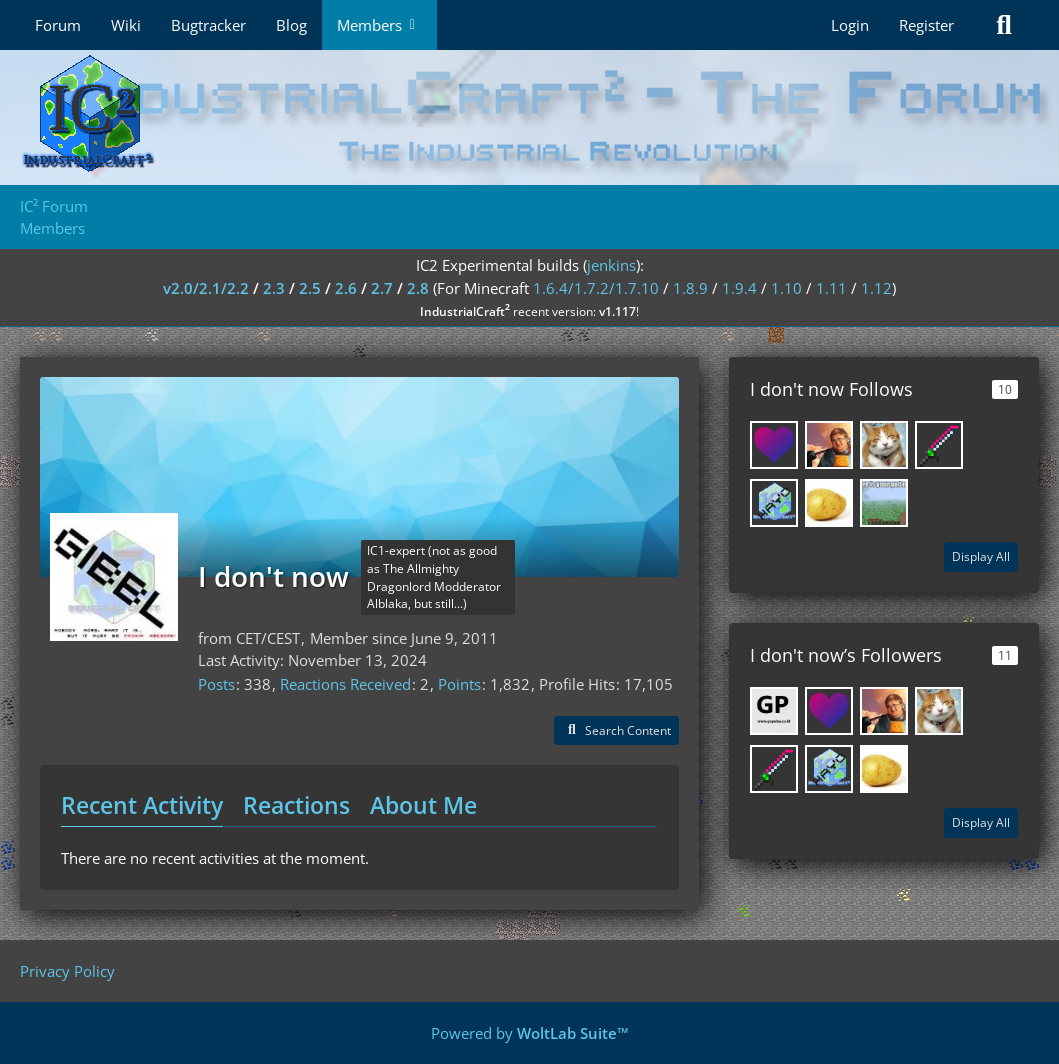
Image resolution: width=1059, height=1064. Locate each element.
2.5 (310, 288)
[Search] (1004, 25)
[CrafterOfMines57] (884, 503)
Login (850, 25)
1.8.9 (690, 288)
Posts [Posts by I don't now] (216, 684)
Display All (981, 556)
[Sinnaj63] (939, 445)
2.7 (382, 288)
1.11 (831, 288)
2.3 (274, 288)
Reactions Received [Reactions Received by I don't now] (345, 684)
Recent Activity (142, 805)
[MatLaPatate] (829, 503)
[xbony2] (774, 445)
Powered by (530, 1033)
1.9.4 (739, 288)
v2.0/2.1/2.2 (206, 288)
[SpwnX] (884, 445)
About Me (423, 805)
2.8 (418, 288)
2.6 (346, 288)
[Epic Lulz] (774, 503)
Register (926, 25)
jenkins (611, 265)
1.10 (786, 288)
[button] (616, 731)
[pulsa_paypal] (774, 711)
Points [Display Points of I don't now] (459, 684)
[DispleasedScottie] (829, 445)
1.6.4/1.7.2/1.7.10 (596, 288)
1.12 (876, 288)
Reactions (296, 805)
